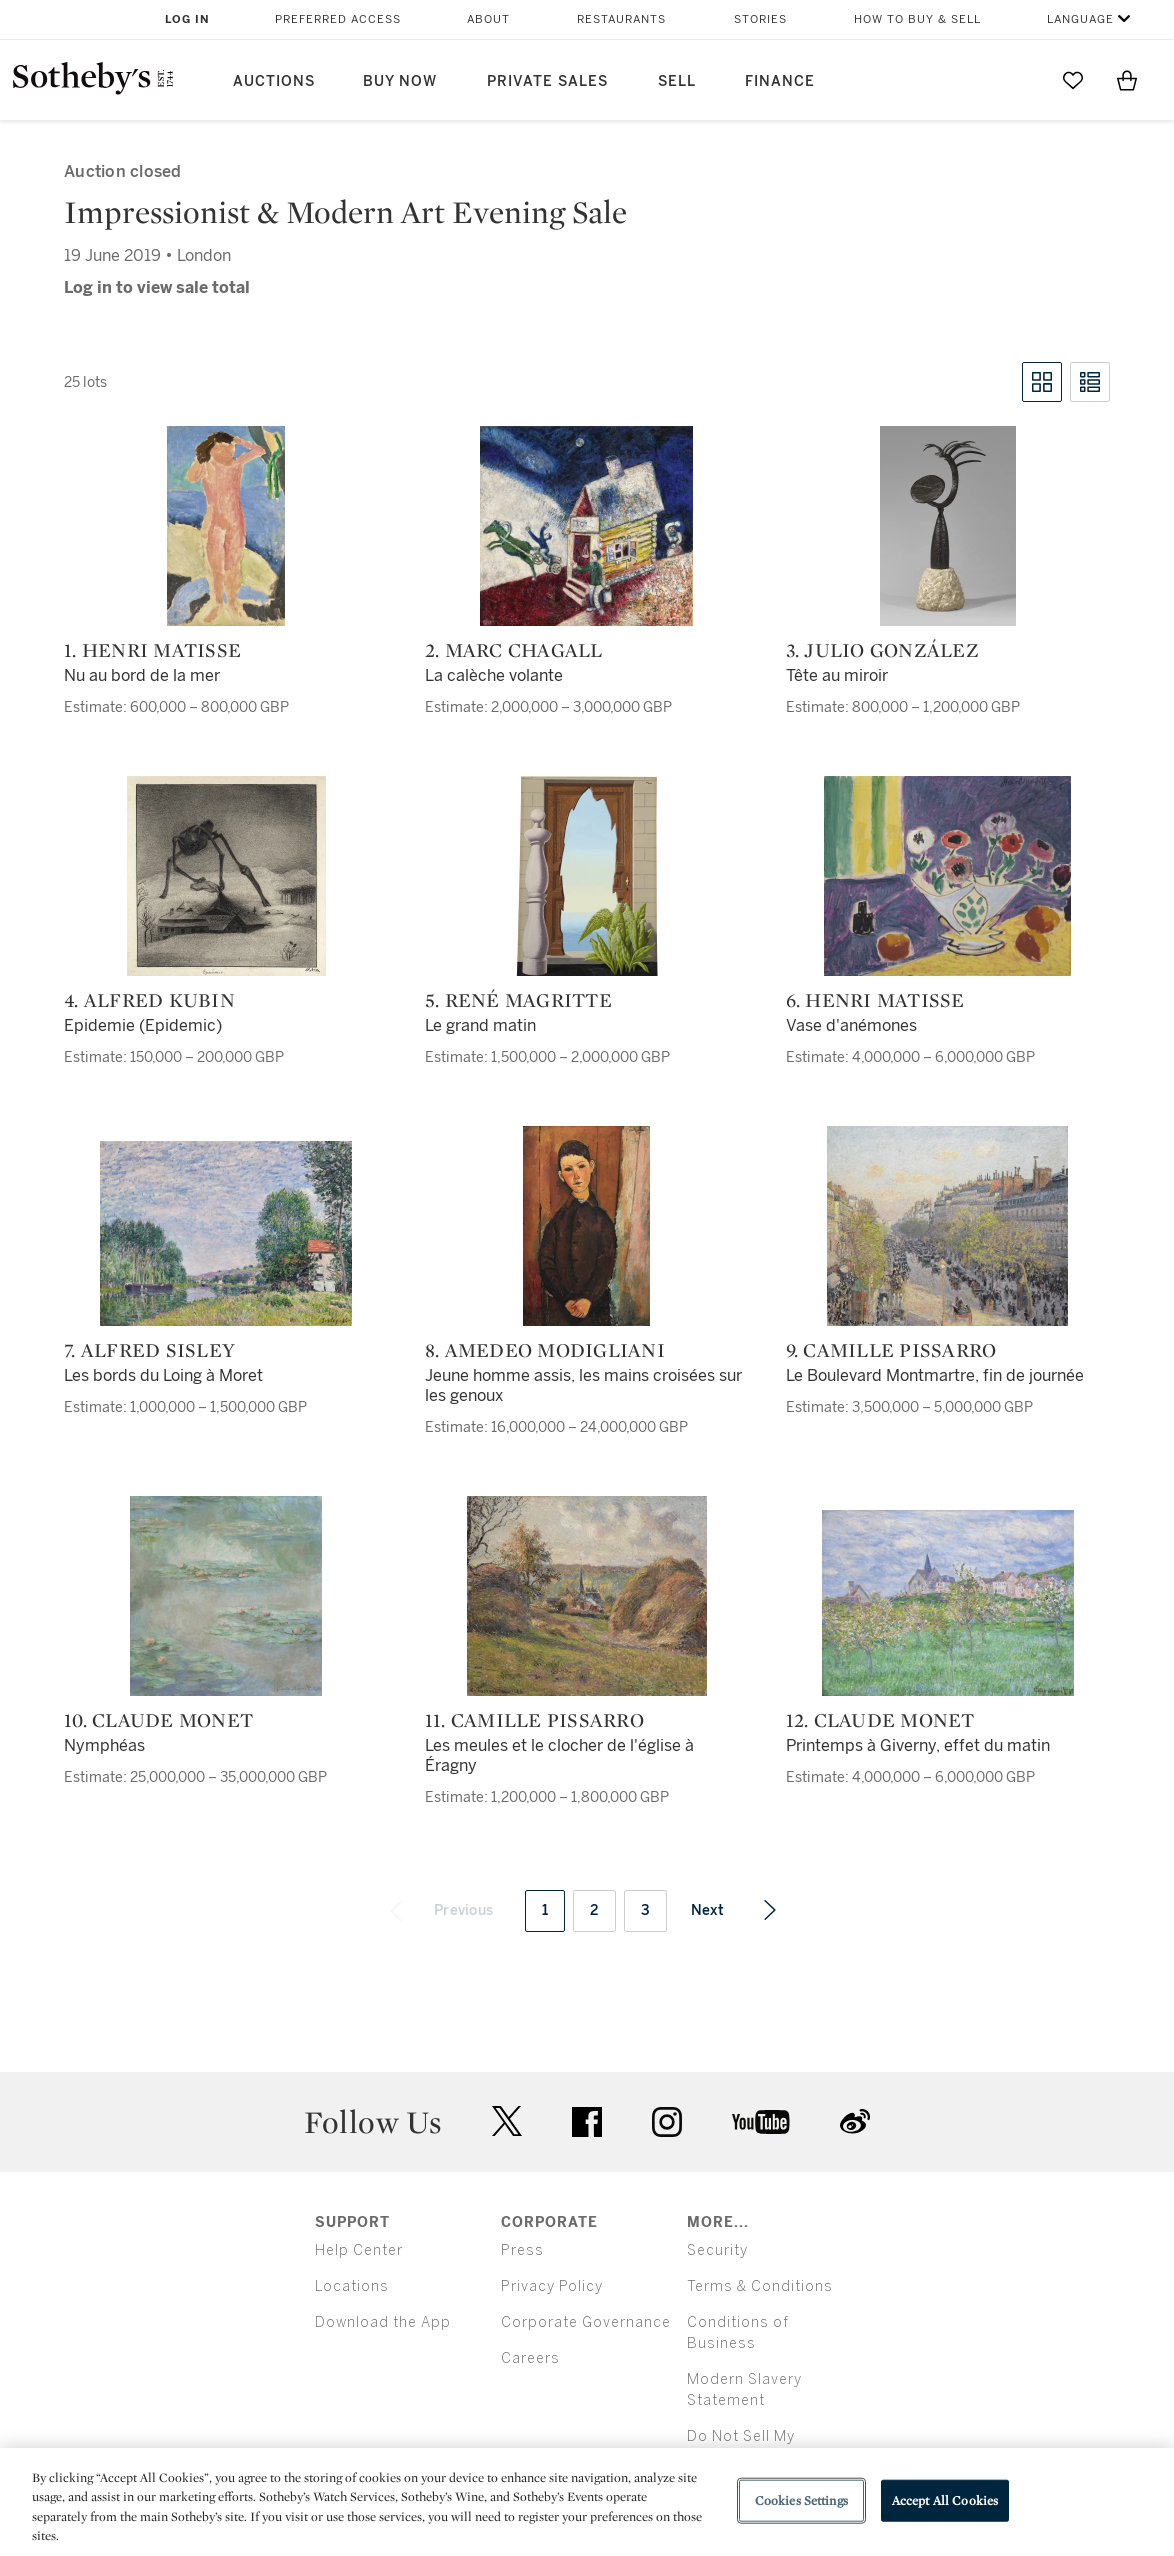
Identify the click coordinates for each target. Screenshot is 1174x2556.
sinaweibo (855, 2121)
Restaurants (621, 19)
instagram (667, 2122)
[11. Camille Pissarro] (587, 1596)
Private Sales (547, 81)
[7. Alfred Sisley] (226, 1233)
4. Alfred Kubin (149, 1000)
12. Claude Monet (880, 1720)
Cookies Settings (801, 2500)
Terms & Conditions (760, 2286)
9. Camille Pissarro (891, 1350)
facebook (587, 2122)
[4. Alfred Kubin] (226, 876)
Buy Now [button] (400, 81)
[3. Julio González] (948, 526)
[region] (587, 2502)
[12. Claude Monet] (948, 1603)
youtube (761, 2122)
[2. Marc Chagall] (586, 526)
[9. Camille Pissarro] (947, 1226)
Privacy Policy (552, 2286)
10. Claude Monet (158, 1720)
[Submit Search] (1019, 80)
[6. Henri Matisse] (947, 876)
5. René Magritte (518, 1000)
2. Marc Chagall (514, 650)
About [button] (488, 19)
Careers (530, 2358)
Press (522, 2250)
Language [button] (1080, 19)
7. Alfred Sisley (149, 1350)
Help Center (359, 2250)
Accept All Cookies (945, 2500)
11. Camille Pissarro (534, 1720)
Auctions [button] (274, 81)
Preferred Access (338, 19)
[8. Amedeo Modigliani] (586, 1226)
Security (717, 2250)
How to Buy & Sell (917, 19)
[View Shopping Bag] (1127, 80)
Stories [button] (760, 19)
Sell (677, 81)
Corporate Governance (586, 2322)
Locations (352, 2286)
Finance (780, 81)
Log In (187, 19)
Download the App (383, 2322)
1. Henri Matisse (152, 650)
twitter (507, 2121)
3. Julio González (882, 650)
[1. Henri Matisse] (226, 526)
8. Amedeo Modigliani (545, 1350)
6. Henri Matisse (875, 1000)
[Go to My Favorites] (1073, 80)
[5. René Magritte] (587, 876)
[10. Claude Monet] (226, 1596)
